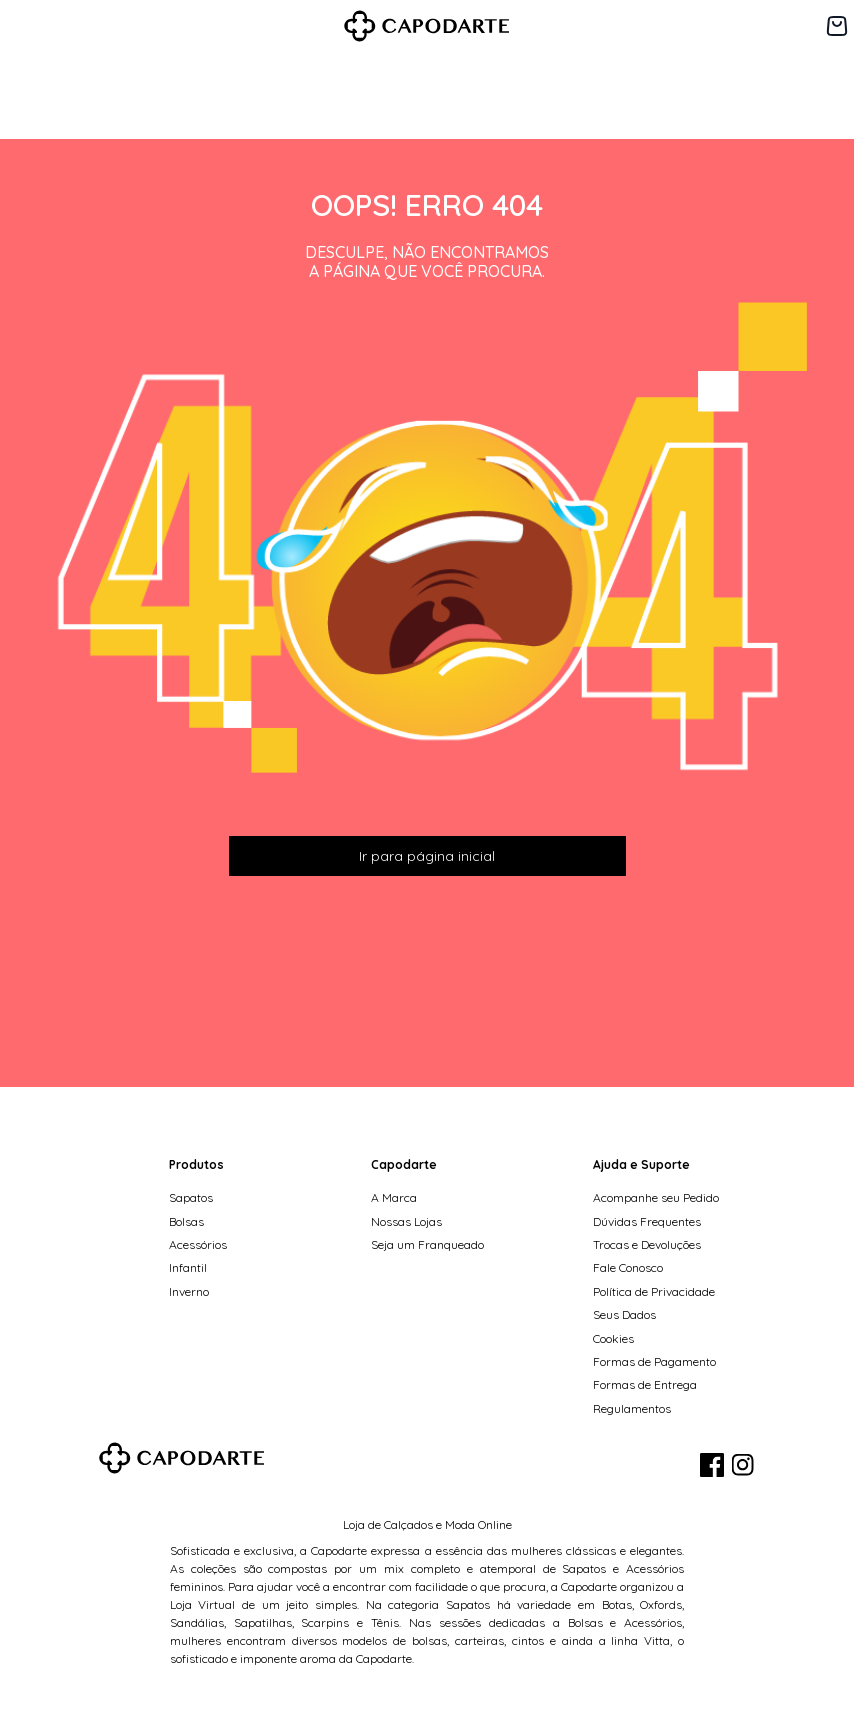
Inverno (189, 1291)
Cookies (613, 1338)
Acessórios (198, 1244)
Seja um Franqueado (427, 1244)
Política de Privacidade (654, 1291)
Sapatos (191, 1197)
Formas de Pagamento (654, 1361)
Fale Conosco (628, 1267)
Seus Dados (624, 1314)
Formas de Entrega (645, 1384)
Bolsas (186, 1221)
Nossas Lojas (406, 1221)
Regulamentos (632, 1408)
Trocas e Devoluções (647, 1244)
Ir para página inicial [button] (427, 856)
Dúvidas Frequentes (647, 1221)
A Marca (394, 1197)
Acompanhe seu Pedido (656, 1197)
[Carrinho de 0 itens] (837, 26)
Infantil (188, 1267)
